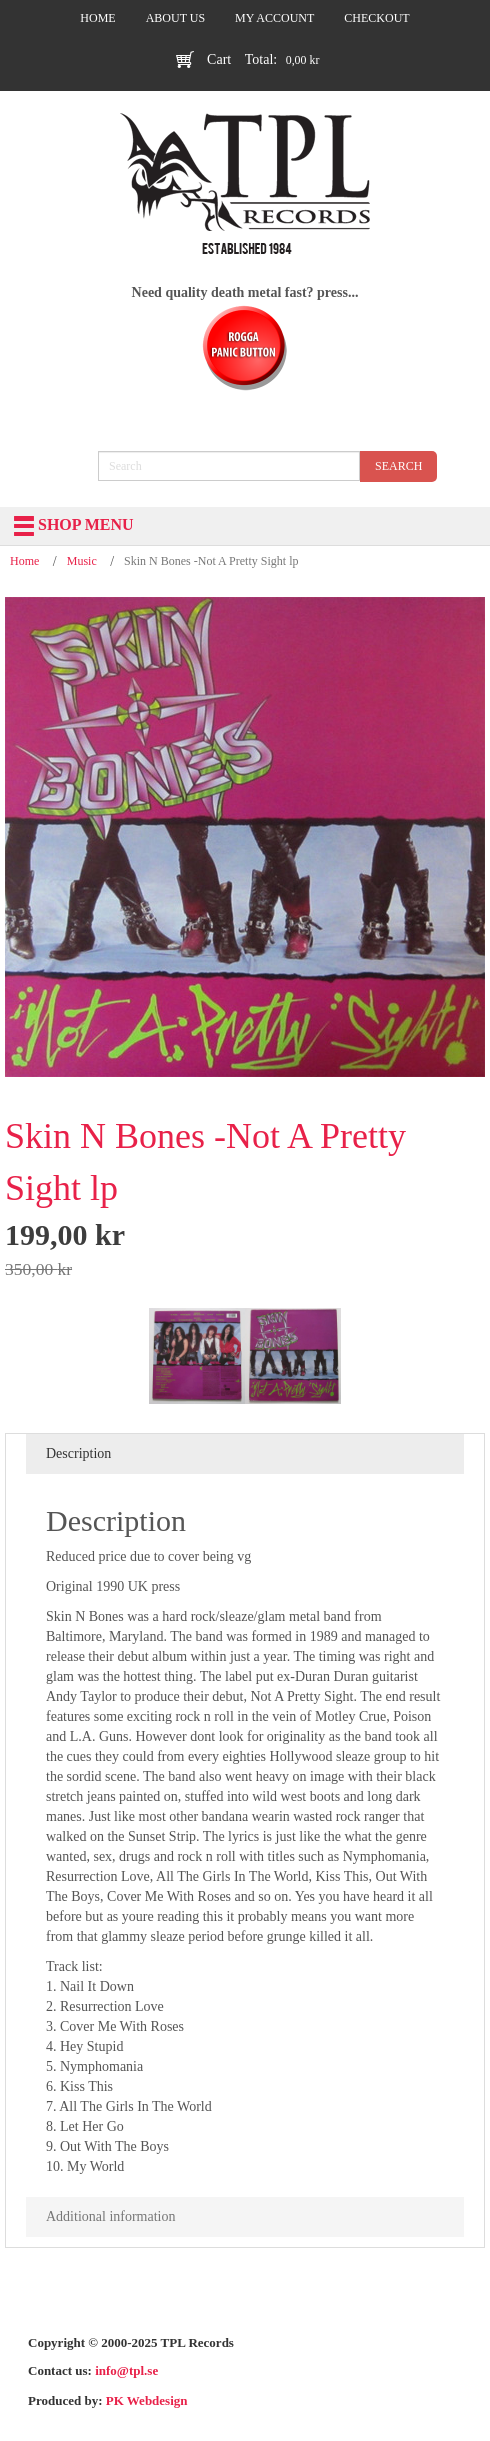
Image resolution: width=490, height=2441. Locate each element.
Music (82, 561)
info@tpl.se (126, 2370)
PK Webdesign (147, 2400)
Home (24, 561)
